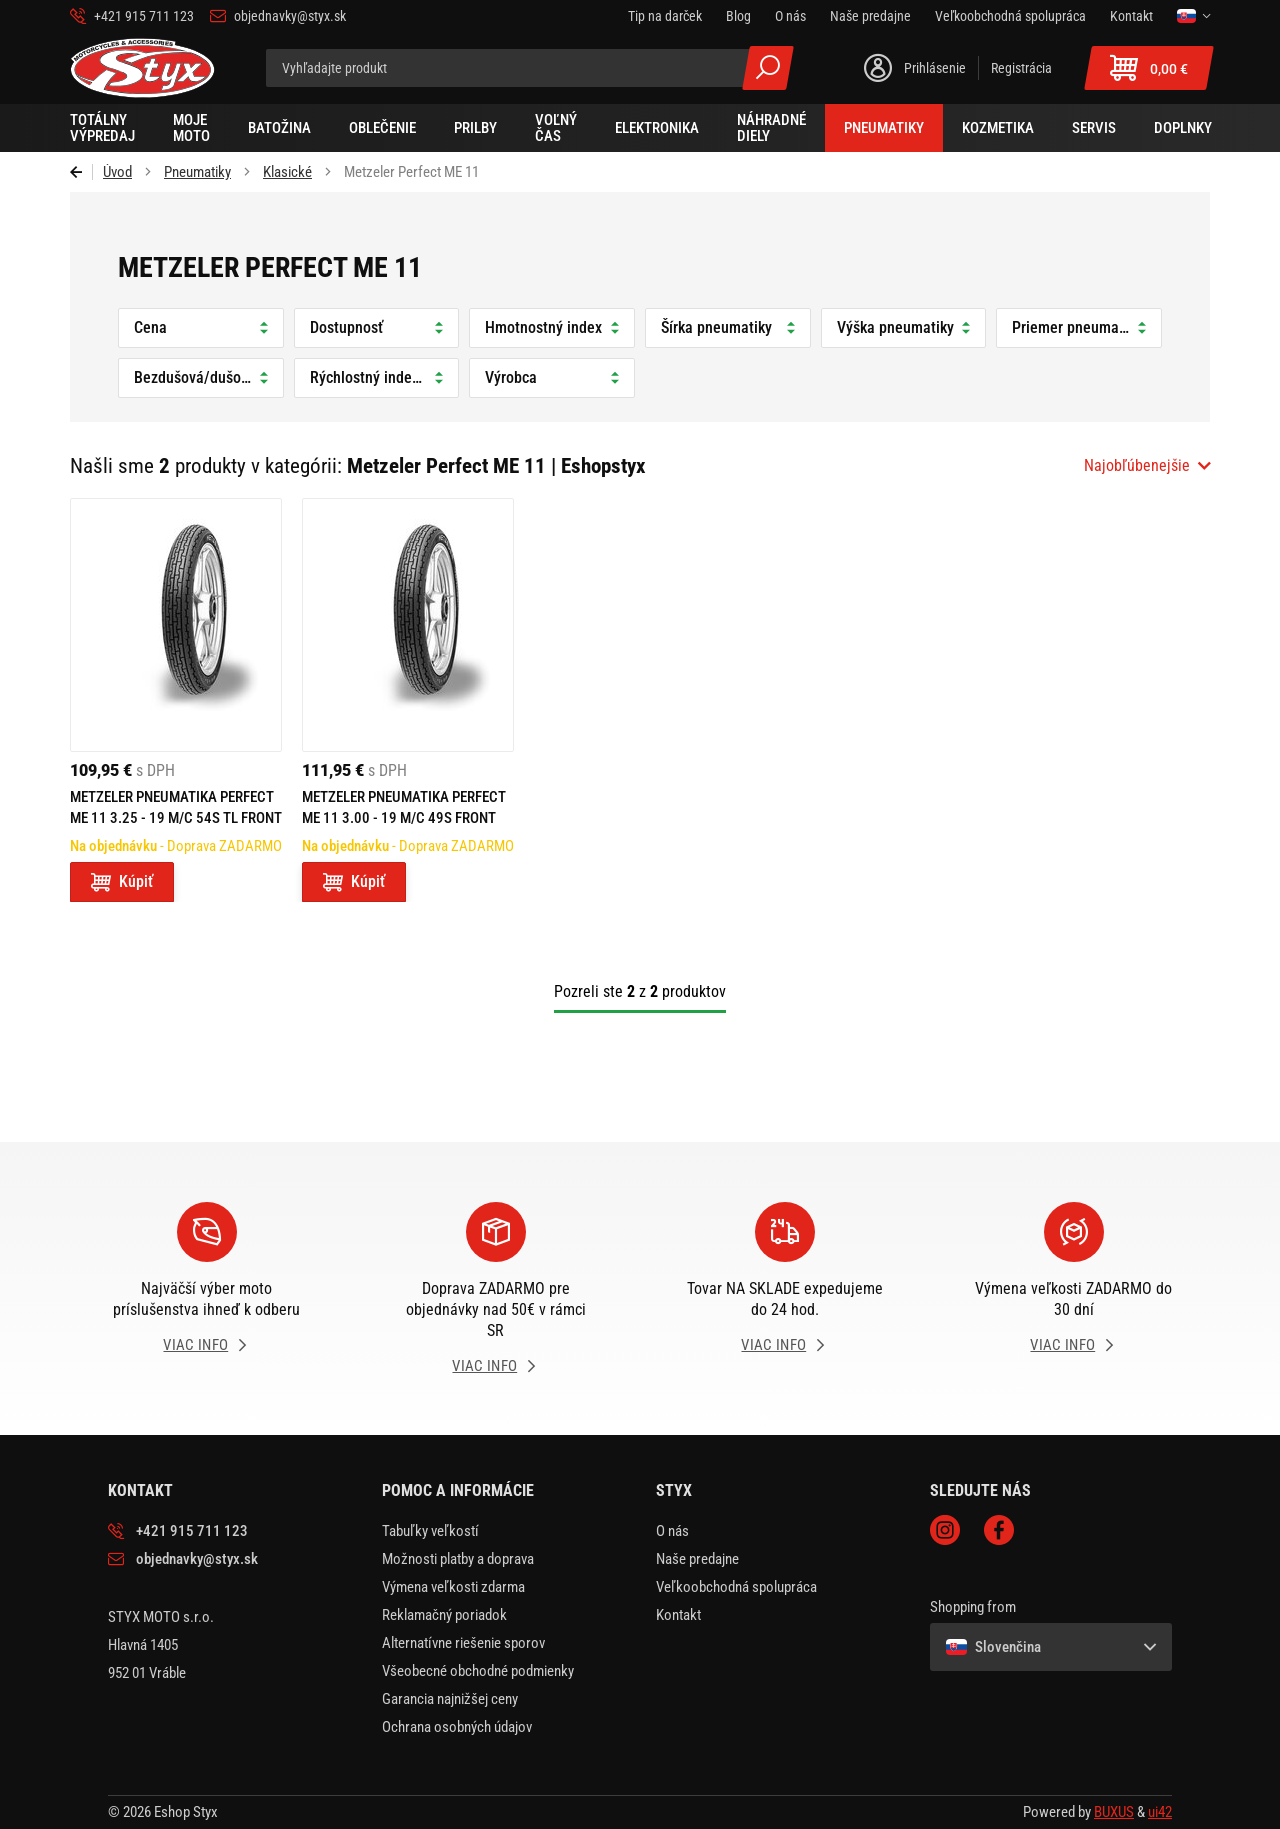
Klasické (287, 172)
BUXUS (1114, 1812)
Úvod (117, 172)
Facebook (999, 1530)
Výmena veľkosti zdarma (453, 1587)
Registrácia (1021, 68)
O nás (672, 1531)
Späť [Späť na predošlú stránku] (81, 172)
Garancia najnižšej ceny (450, 1699)
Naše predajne (697, 1559)
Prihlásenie (935, 68)
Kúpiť (136, 881)
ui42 (1160, 1812)
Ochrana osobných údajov (457, 1727)
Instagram (945, 1530)
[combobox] (1147, 466)
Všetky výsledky (768, 68)
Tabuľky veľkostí (430, 1531)
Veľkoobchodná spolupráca (736, 1587)
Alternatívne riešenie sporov (463, 1643)
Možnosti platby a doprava (458, 1559)
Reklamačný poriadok (444, 1615)
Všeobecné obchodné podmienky (478, 1671)
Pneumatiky (197, 172)
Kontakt (678, 1615)
